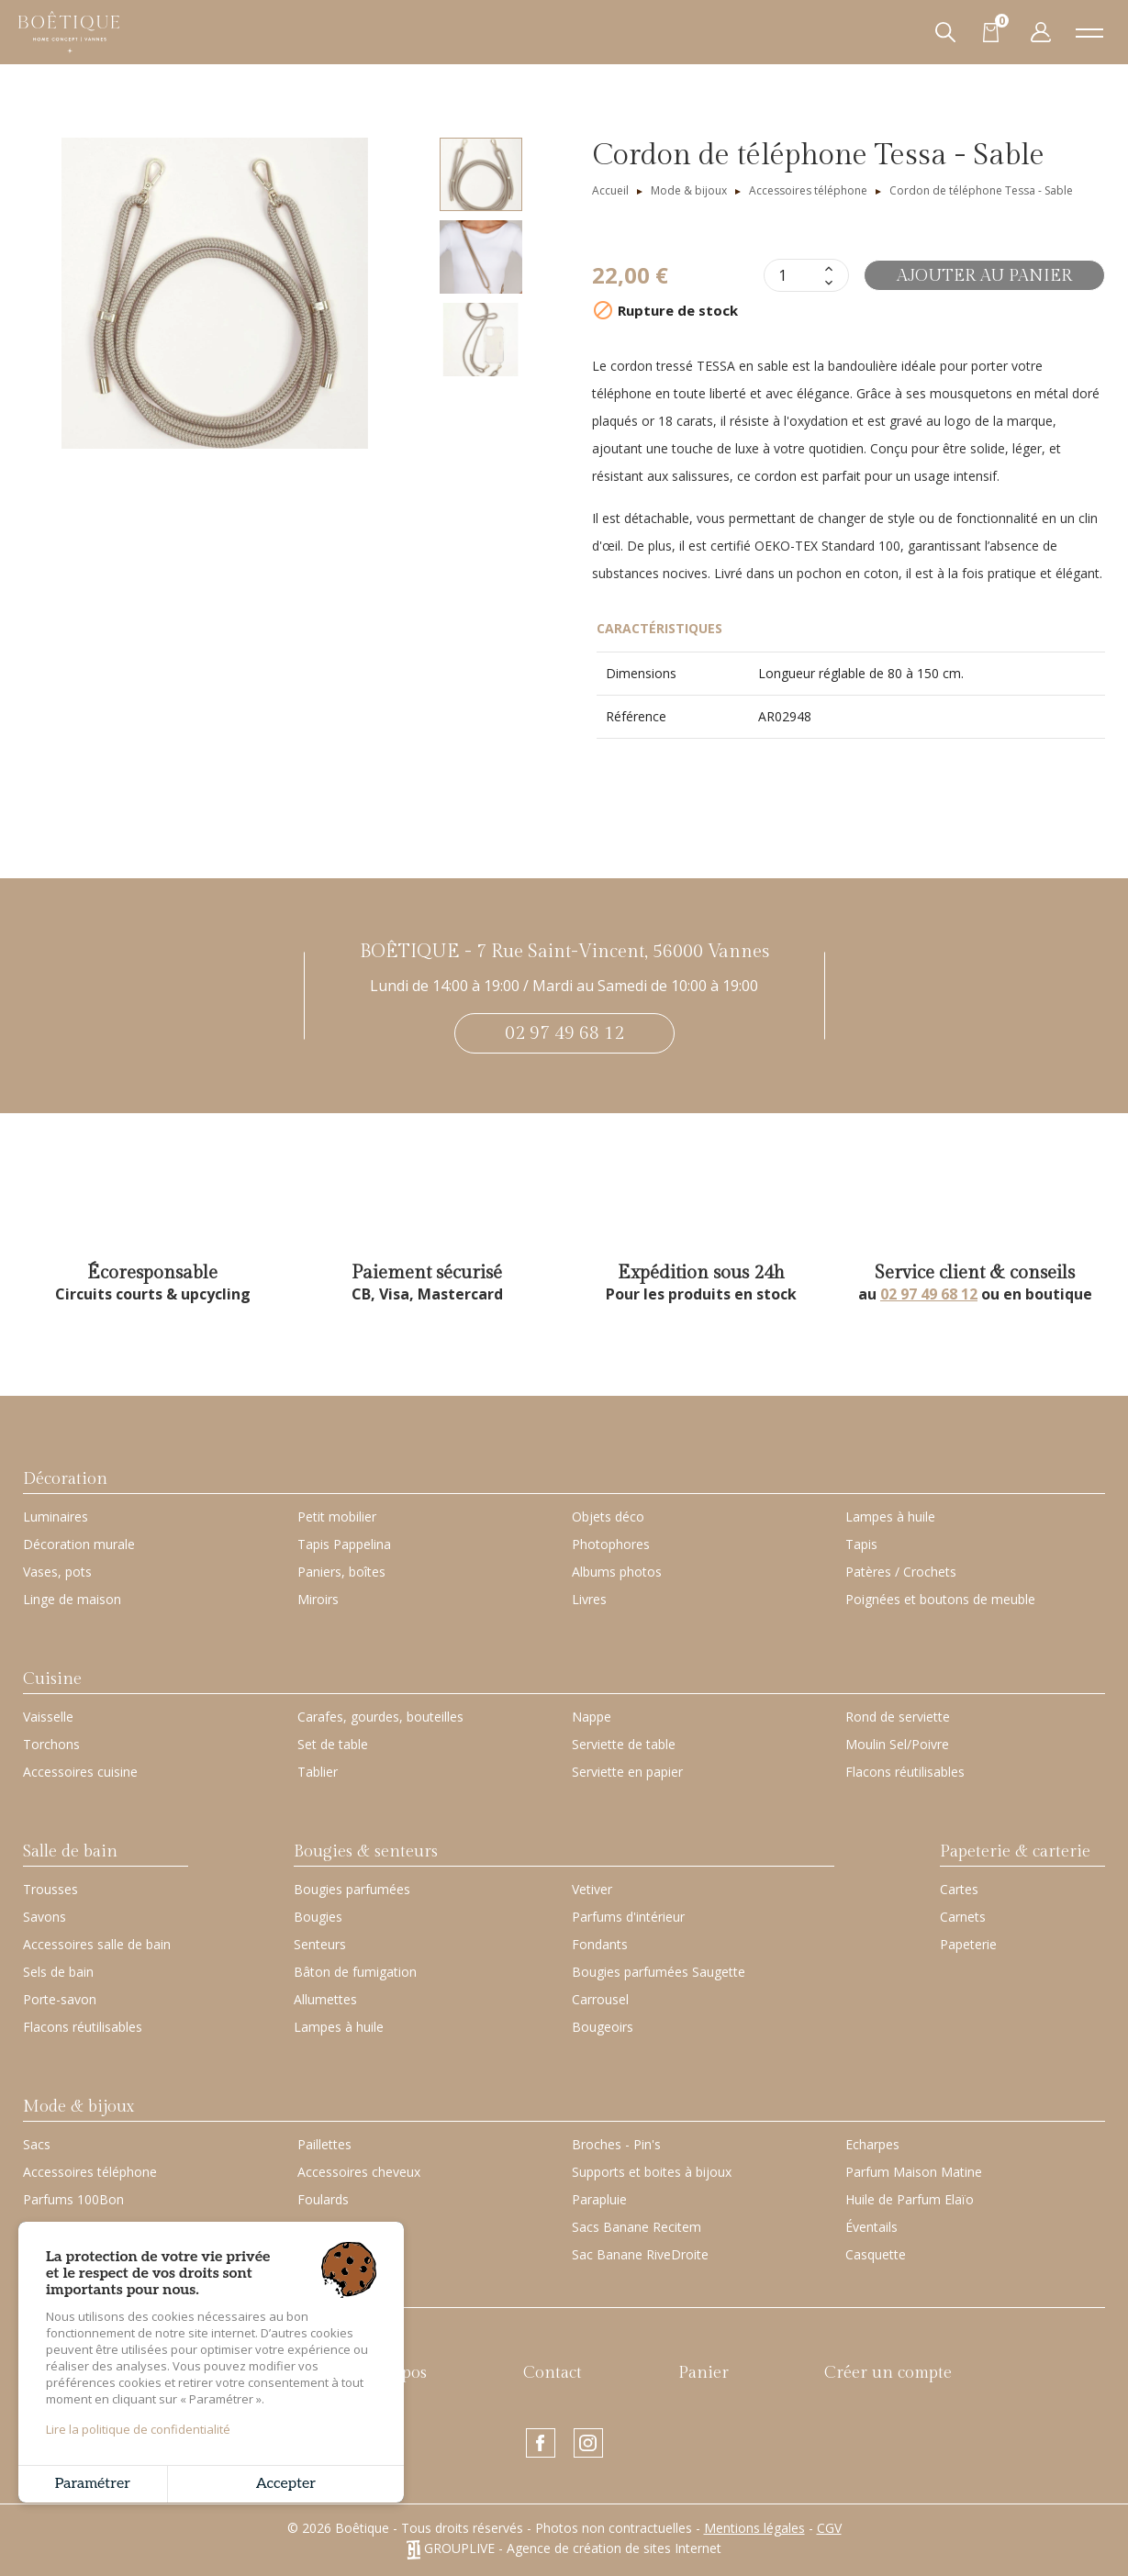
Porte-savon (59, 1999)
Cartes (959, 1889)
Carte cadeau (71, 2293)
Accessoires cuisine (80, 1771)
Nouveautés (220, 2372)
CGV (829, 2528)
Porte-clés (327, 2227)
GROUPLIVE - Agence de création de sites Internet (564, 2548)
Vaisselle (48, 1716)
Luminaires (55, 1516)
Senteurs (320, 1944)
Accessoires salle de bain (97, 1944)
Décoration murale (79, 1544)
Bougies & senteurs (366, 1851)
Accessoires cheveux (358, 2171)
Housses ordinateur (81, 2254)
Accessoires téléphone (90, 2171)
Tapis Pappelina (344, 1544)
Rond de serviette (897, 1716)
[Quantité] (792, 275)
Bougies (318, 1916)
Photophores (611, 1544)
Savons (44, 1916)
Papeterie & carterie (1015, 1851)
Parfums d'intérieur (628, 1916)
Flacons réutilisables (905, 1771)
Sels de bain (58, 1971)
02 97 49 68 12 (564, 1033)
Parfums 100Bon (73, 2199)
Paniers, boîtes (341, 1571)
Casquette (875, 2254)
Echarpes (872, 2144)
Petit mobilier (336, 1516)
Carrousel (600, 1999)
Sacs (36, 2144)
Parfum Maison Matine (913, 2171)
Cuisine (52, 1679)
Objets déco (608, 1516)
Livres (589, 1599)
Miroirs (318, 1599)
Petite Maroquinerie (81, 2227)
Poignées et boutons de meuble (940, 1599)
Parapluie (599, 2199)
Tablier (317, 1771)
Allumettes (325, 1999)
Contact (552, 2372)
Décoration (65, 1479)
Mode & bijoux (78, 2106)
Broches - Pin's (616, 2144)
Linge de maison (72, 1599)
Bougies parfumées (352, 1889)
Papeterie (968, 1944)
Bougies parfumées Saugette (658, 1971)
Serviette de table (624, 1744)
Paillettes (324, 2144)
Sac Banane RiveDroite (640, 2254)
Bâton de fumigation (355, 1971)
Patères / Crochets (900, 1571)
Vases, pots (57, 1571)
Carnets (963, 1916)
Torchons (51, 1744)
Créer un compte (888, 2372)
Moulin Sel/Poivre (897, 1744)
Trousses (50, 1889)
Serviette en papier (627, 1771)
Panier (703, 2372)
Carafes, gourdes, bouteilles (380, 1716)
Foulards (323, 2199)
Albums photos (617, 1571)
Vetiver (592, 1889)
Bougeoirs (602, 2026)
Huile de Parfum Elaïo (909, 2199)
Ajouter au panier (984, 275)
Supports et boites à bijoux (652, 2171)
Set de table (332, 1744)
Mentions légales (754, 2528)
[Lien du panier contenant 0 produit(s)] (991, 31)
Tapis (861, 1544)
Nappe (591, 1716)
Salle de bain (70, 1851)
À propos (394, 2372)
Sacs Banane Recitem (636, 2227)
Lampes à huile (890, 1516)
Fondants (600, 1944)
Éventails (871, 2227)
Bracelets (325, 2254)
